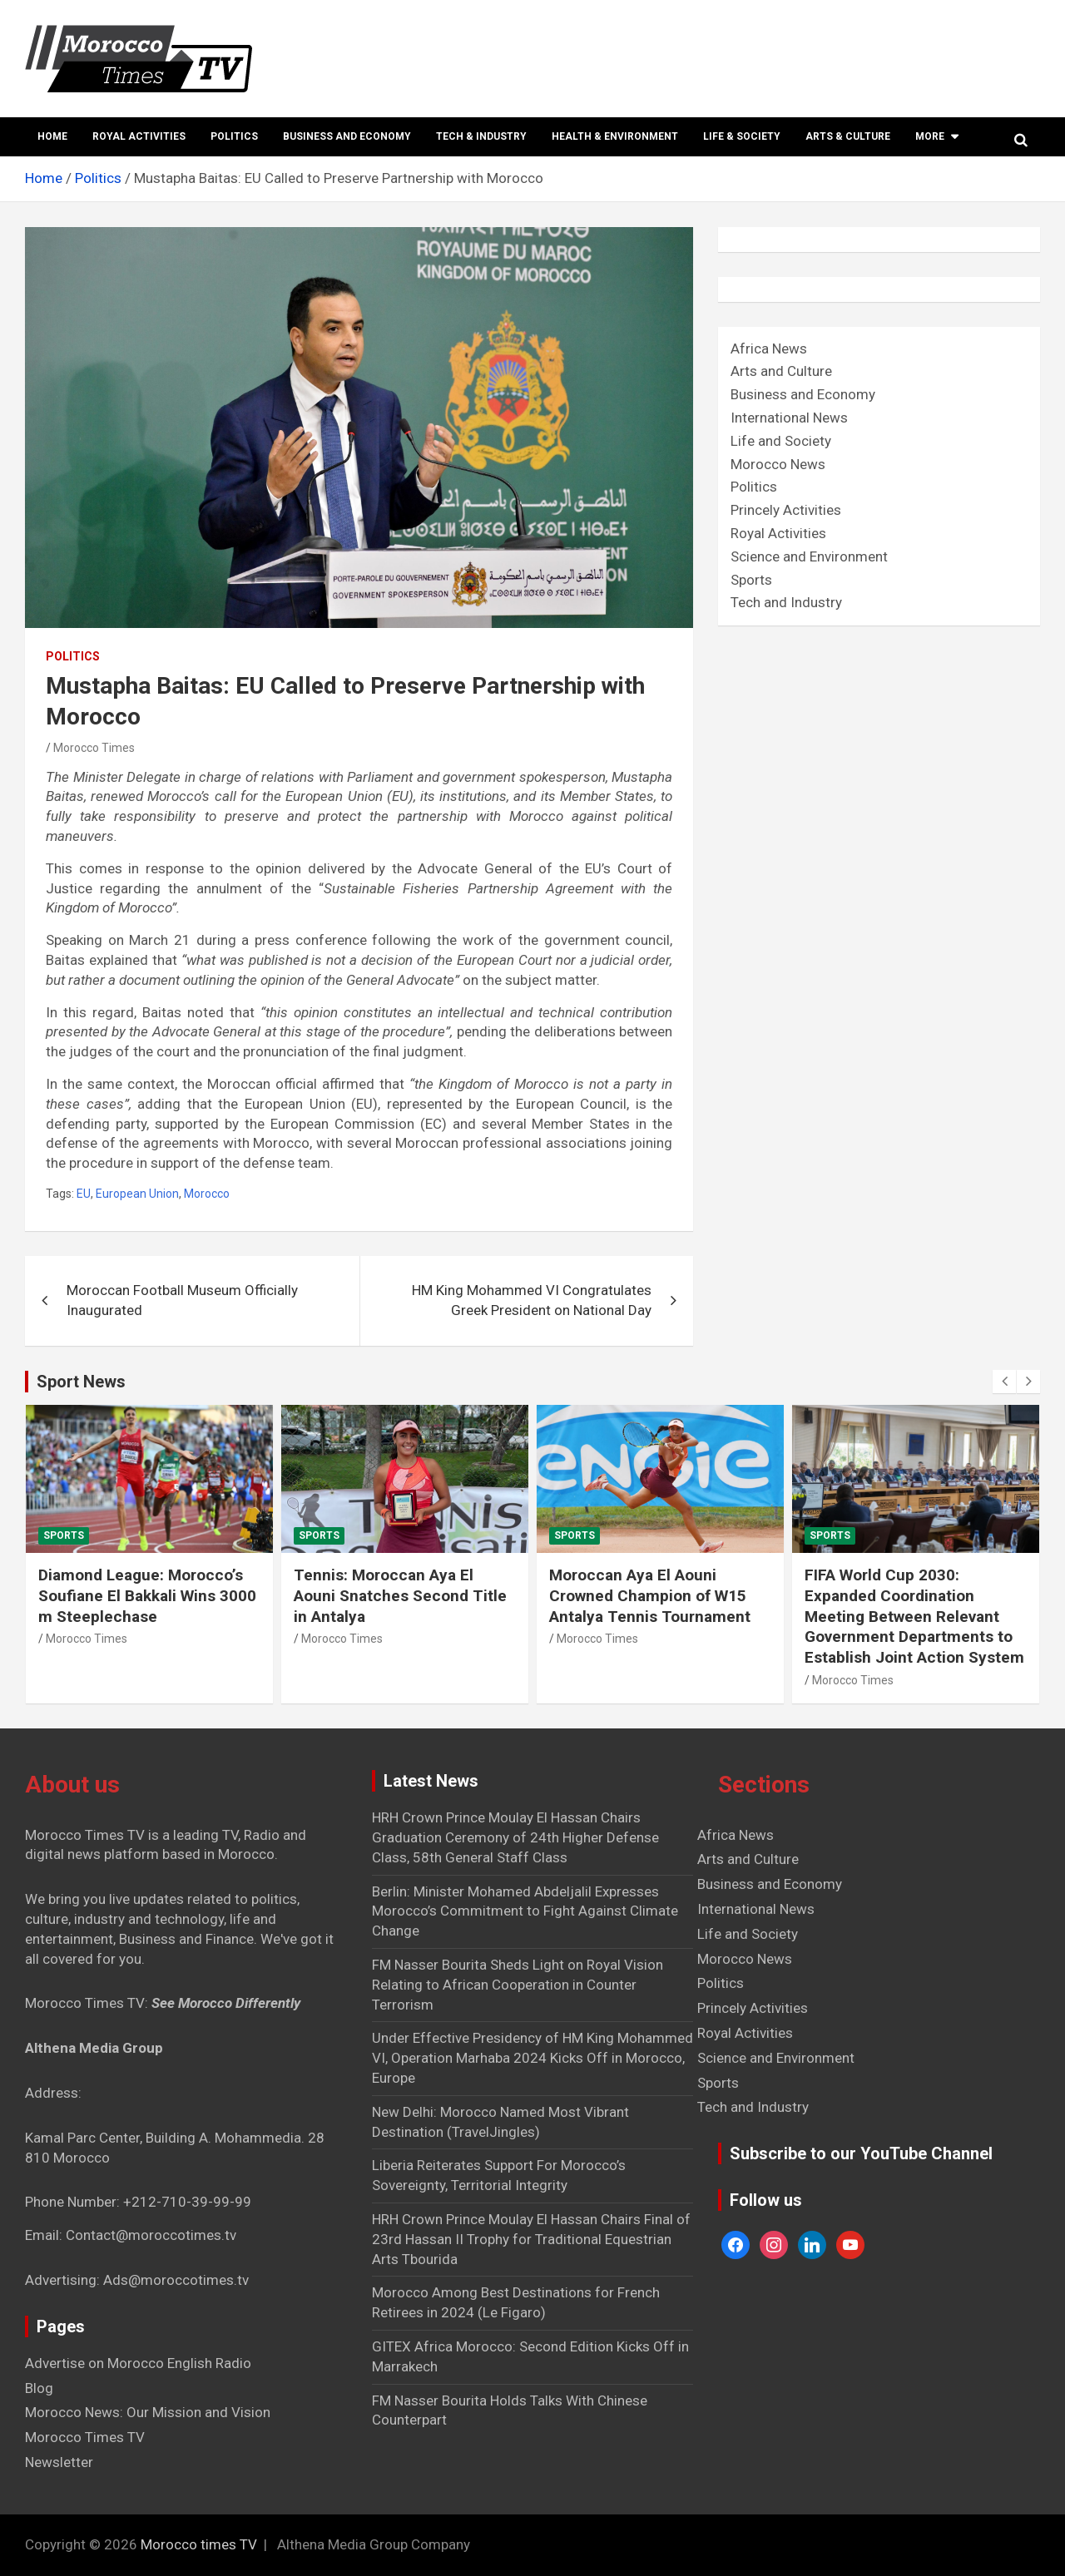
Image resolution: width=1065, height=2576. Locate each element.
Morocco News (778, 464)
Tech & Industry (481, 136)
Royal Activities (139, 136)
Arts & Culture (847, 136)
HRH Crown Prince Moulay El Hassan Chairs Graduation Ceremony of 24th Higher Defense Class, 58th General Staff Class (515, 1837)
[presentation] (1004, 1381)
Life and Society (781, 441)
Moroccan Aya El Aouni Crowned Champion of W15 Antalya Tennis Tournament (649, 1595)
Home (52, 136)
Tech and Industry (786, 602)
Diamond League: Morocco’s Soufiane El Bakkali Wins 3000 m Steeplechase (147, 1595)
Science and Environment (809, 556)
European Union (137, 1193)
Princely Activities (786, 510)
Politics (234, 136)
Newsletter (59, 2462)
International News (789, 417)
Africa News (769, 348)
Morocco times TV (199, 2544)
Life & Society (741, 136)
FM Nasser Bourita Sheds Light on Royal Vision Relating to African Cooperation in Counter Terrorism (517, 1984)
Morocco (207, 1193)
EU (84, 1193)
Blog (39, 2388)
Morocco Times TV (85, 2437)
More (929, 136)
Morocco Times (94, 747)
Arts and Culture (781, 371)
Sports (751, 579)
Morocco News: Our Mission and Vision (147, 2412)
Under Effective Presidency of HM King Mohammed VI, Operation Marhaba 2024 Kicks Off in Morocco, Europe (532, 2058)
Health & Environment (615, 136)
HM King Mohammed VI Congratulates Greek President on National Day (531, 1300)
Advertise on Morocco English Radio (138, 2363)
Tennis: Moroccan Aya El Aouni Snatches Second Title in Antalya (400, 1595)
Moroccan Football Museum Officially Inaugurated (182, 1300)
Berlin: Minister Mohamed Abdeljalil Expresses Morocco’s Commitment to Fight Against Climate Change (525, 1911)
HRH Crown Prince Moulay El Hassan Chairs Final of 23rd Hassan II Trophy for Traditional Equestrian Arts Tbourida (531, 2239)
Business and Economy (347, 136)
